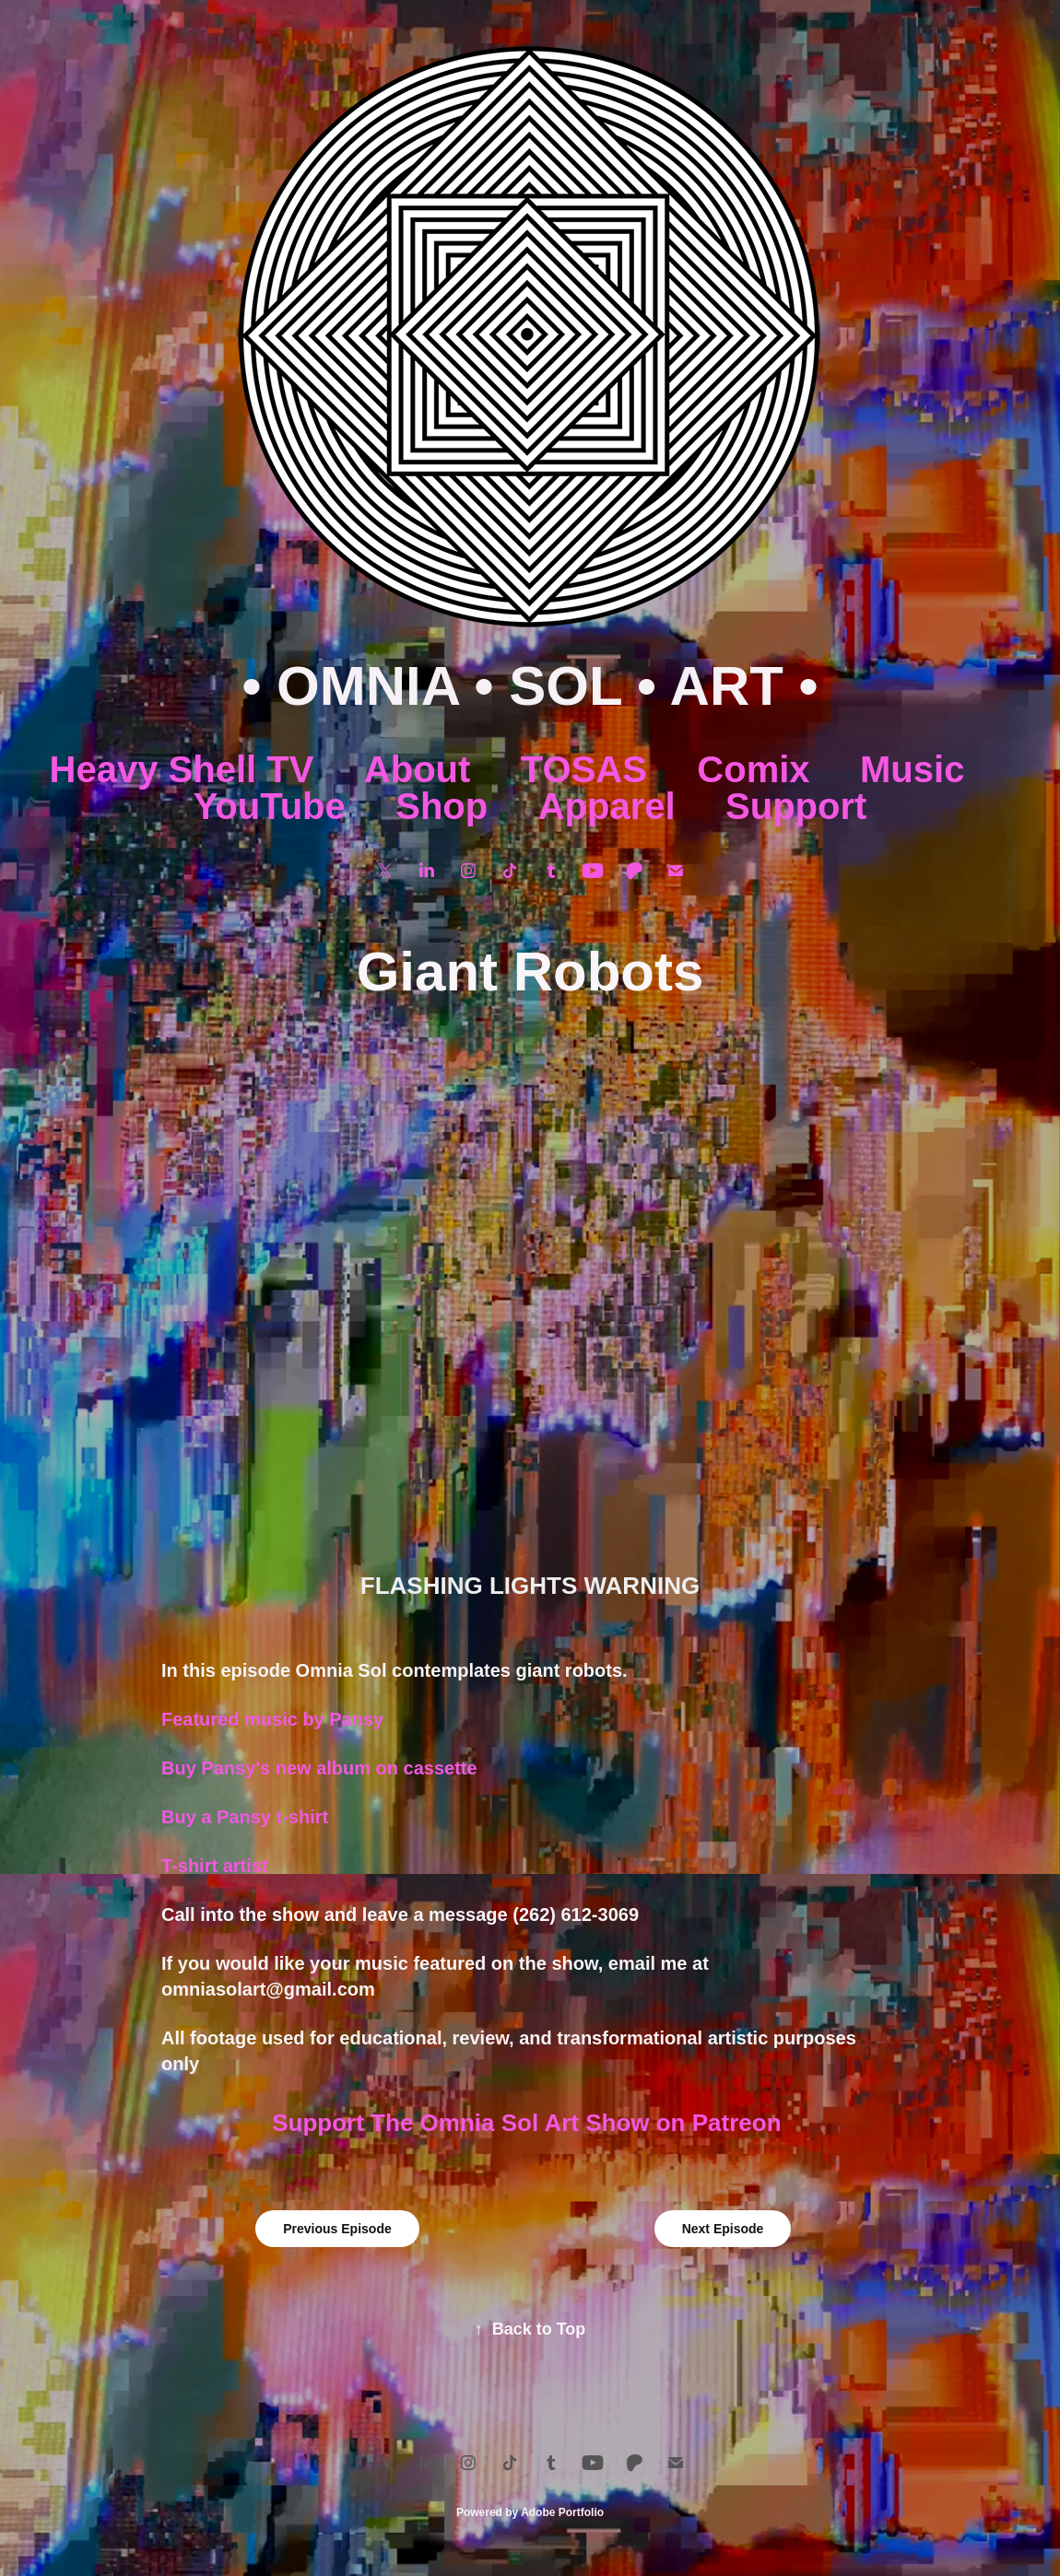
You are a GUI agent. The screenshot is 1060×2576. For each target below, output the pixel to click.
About (417, 769)
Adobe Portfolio (562, 2512)
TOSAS (584, 769)
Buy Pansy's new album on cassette (319, 1768)
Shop (441, 806)
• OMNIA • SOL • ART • (529, 686)
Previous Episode (337, 2228)
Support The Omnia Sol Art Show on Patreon (530, 2123)
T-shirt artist (217, 1866)
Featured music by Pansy (272, 1719)
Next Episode (723, 2228)
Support (795, 806)
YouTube (270, 806)
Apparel (607, 806)
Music (912, 769)
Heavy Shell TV (182, 769)
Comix (753, 769)
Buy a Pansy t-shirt (244, 1817)
